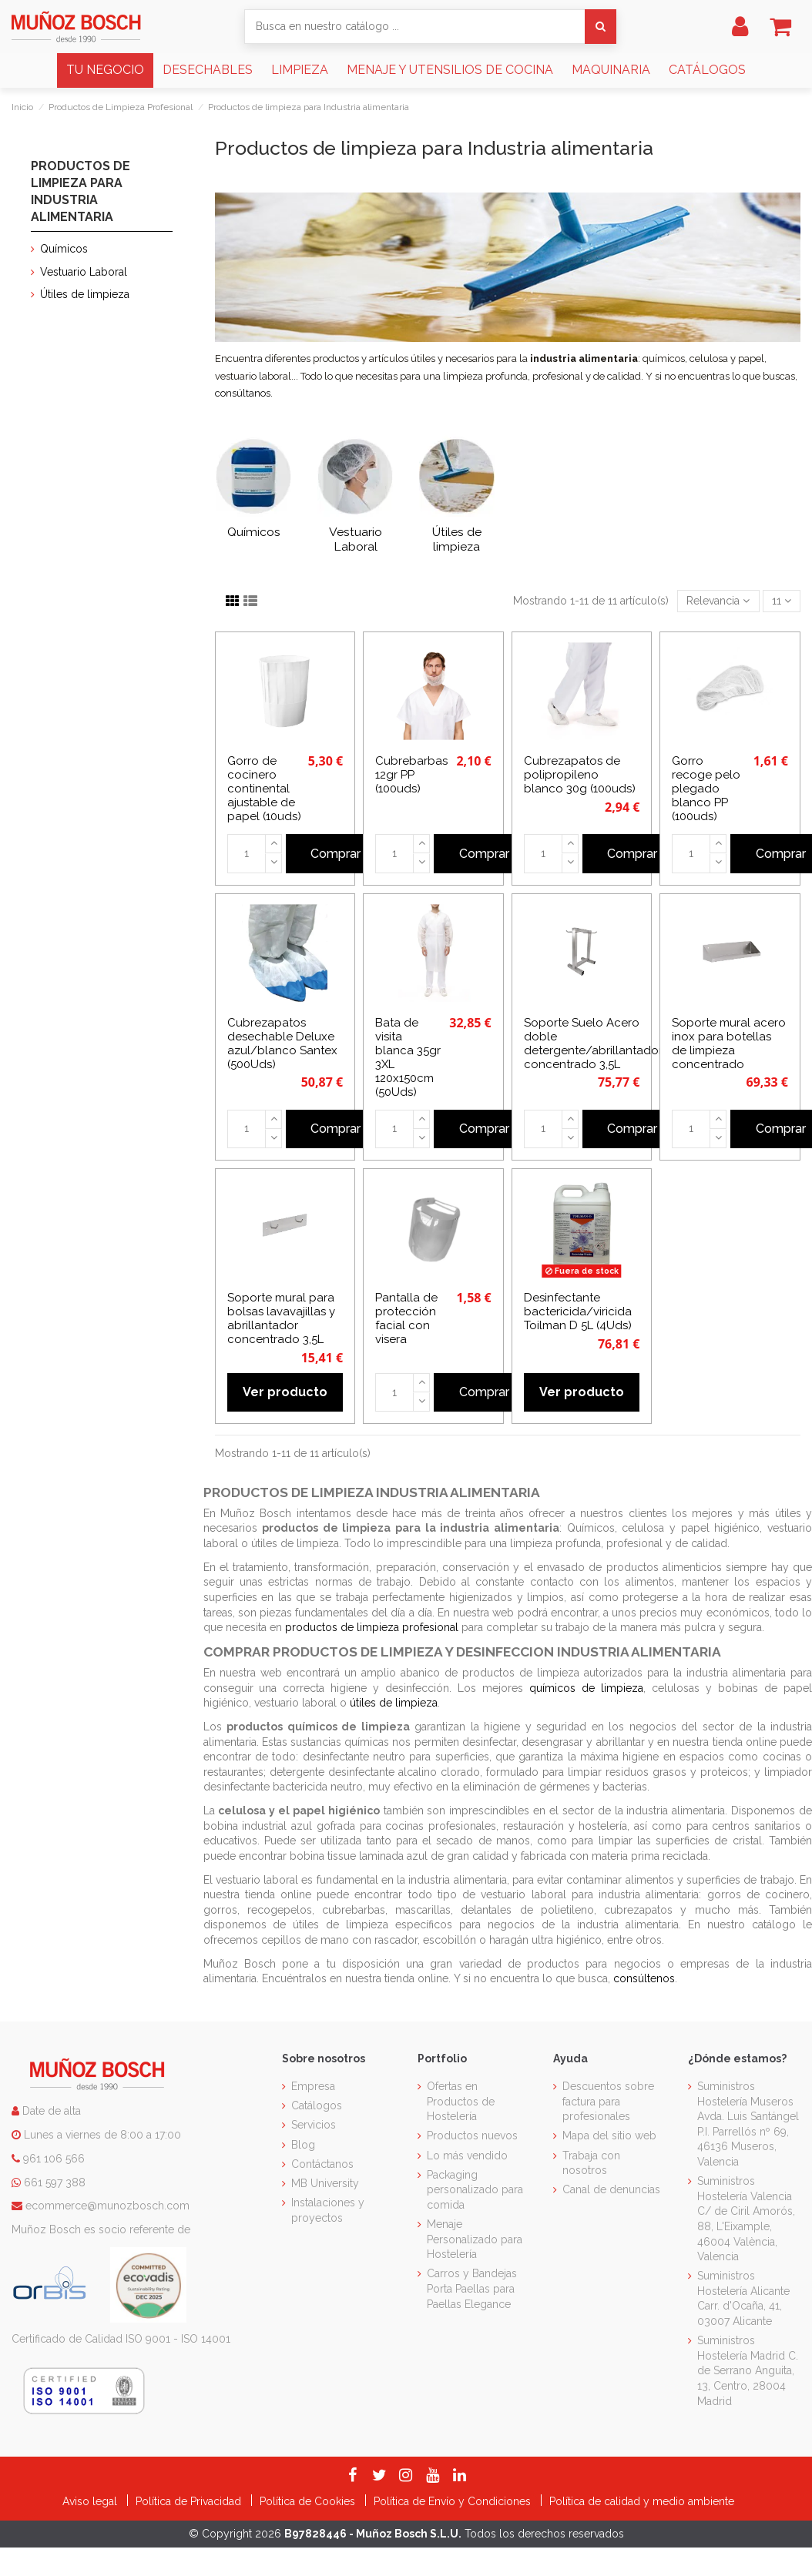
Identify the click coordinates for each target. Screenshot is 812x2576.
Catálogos (316, 2105)
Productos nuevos (472, 2135)
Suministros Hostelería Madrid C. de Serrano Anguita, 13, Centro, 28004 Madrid (747, 2370)
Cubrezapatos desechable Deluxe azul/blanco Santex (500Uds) (282, 1043)
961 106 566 (54, 2158)
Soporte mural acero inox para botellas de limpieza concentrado (729, 1043)
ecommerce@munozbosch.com (107, 2205)
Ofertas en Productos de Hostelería (461, 2101)
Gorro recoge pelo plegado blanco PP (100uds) (706, 788)
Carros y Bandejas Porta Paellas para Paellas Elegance (472, 2288)
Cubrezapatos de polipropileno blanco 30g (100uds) (580, 775)
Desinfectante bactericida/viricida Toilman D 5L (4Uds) (578, 1311)
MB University (325, 2183)
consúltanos (242, 393)
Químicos (253, 531)
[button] (105, 70)
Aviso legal (91, 2501)
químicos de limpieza (586, 1688)
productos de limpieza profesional (371, 1627)
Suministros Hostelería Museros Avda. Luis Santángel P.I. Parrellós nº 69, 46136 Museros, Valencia (748, 2124)
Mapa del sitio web (609, 2135)
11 (781, 601)
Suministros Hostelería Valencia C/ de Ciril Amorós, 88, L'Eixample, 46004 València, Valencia (746, 2219)
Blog (303, 2145)
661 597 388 (55, 2182)
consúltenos (644, 1978)
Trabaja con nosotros (591, 2163)
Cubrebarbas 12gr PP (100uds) (411, 775)
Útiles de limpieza (456, 539)
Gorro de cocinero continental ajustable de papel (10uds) (264, 788)
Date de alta (50, 2111)
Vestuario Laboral (355, 539)
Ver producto (285, 1392)
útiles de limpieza (394, 1703)
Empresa (313, 2086)
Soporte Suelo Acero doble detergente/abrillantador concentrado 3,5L (593, 1043)
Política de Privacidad (190, 2501)
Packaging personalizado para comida (475, 2190)
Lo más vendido (467, 2155)
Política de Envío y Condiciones (454, 2501)
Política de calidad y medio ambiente (641, 2501)
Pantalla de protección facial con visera (406, 1318)
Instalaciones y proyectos (327, 2210)
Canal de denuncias (611, 2189)
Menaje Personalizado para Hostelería (474, 2239)
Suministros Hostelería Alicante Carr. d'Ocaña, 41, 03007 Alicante (743, 2298)
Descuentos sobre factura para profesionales (608, 2101)
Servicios (313, 2125)
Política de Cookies (309, 2501)
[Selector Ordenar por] (718, 601)
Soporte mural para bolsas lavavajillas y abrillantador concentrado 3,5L (281, 1318)
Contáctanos (322, 2164)
